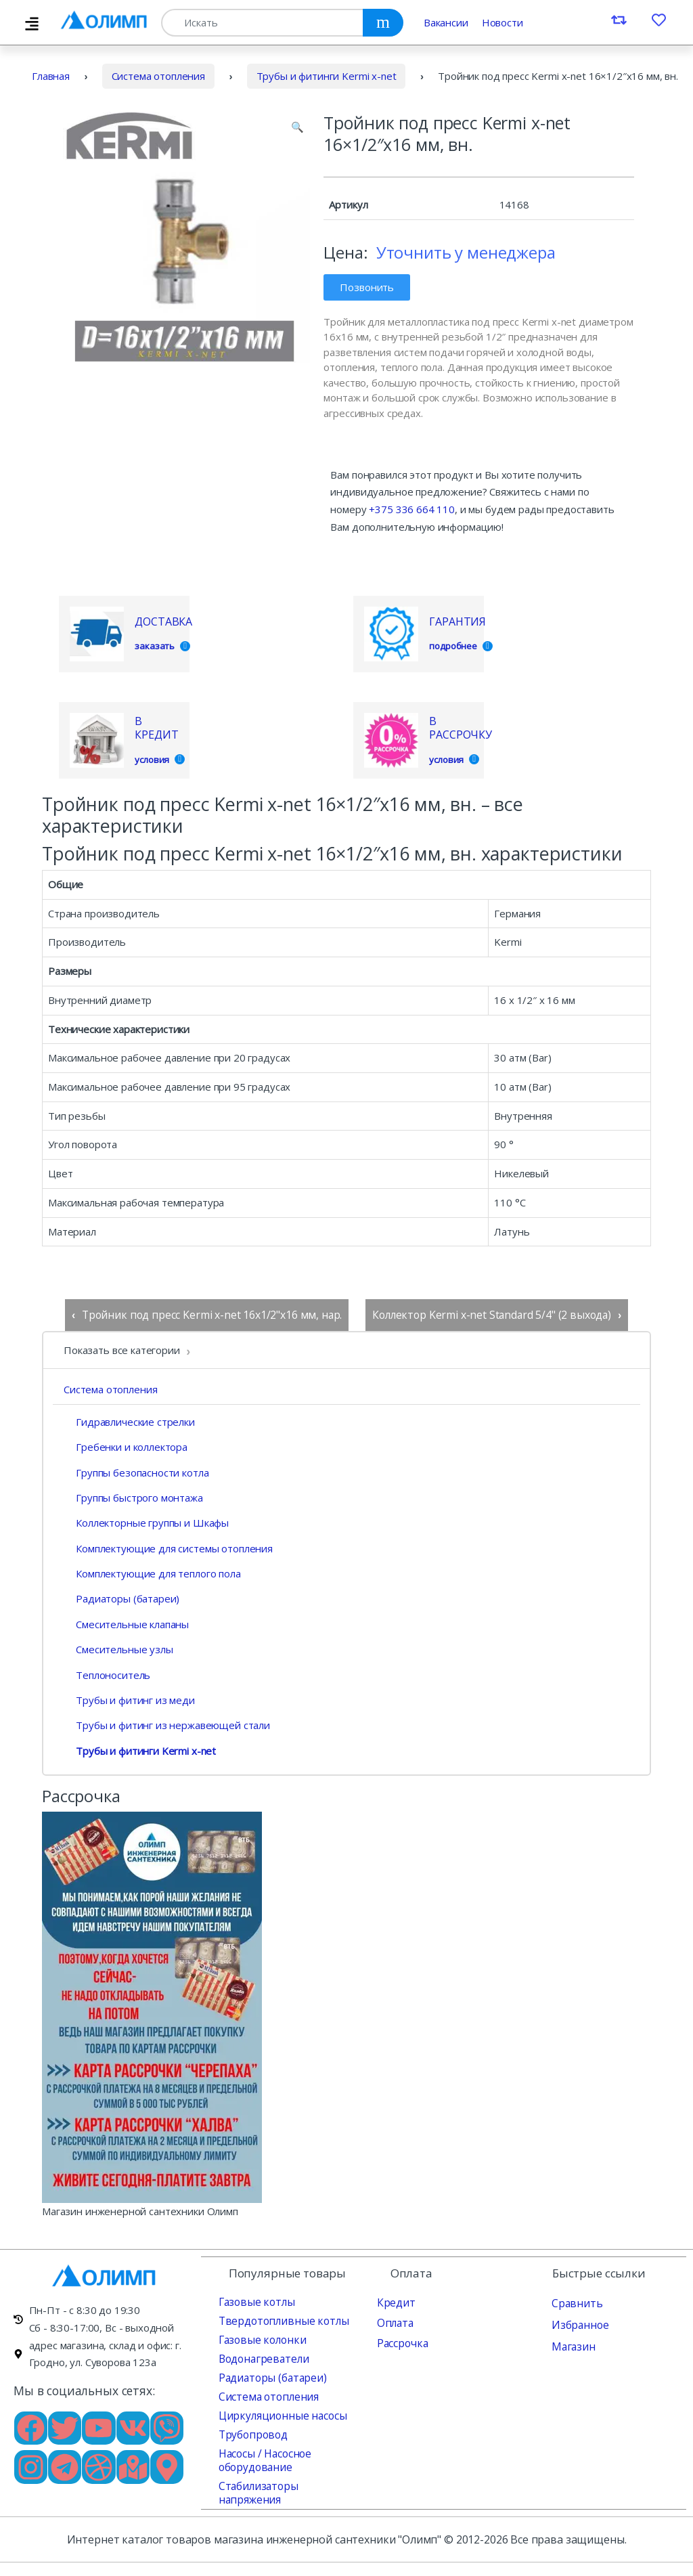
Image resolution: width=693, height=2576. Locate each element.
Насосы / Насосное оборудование (264, 2458)
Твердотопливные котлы (279, 2319)
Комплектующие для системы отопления (168, 1547)
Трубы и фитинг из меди (129, 1700)
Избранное (579, 2323)
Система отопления (158, 76)
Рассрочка (401, 2342)
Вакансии (446, 22)
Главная (51, 76)
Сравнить (575, 2302)
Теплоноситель (107, 1674)
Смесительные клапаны (126, 1624)
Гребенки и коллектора (125, 1446)
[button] (297, 127)
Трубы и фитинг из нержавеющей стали (167, 1725)
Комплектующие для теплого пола (152, 1573)
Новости (502, 22)
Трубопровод (251, 2433)
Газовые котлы (254, 2300)
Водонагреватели (262, 2357)
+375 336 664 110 (412, 509)
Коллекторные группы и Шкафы (146, 1522)
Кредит (395, 2301)
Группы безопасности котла (136, 1471)
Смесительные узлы (118, 1649)
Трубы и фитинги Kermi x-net (326, 76)
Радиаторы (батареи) (121, 1598)
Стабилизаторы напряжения (287, 2484)
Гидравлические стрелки (129, 1421)
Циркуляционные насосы (279, 2414)
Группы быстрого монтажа (133, 1497)
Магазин (572, 2345)
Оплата (394, 2321)
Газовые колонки (259, 2338)
